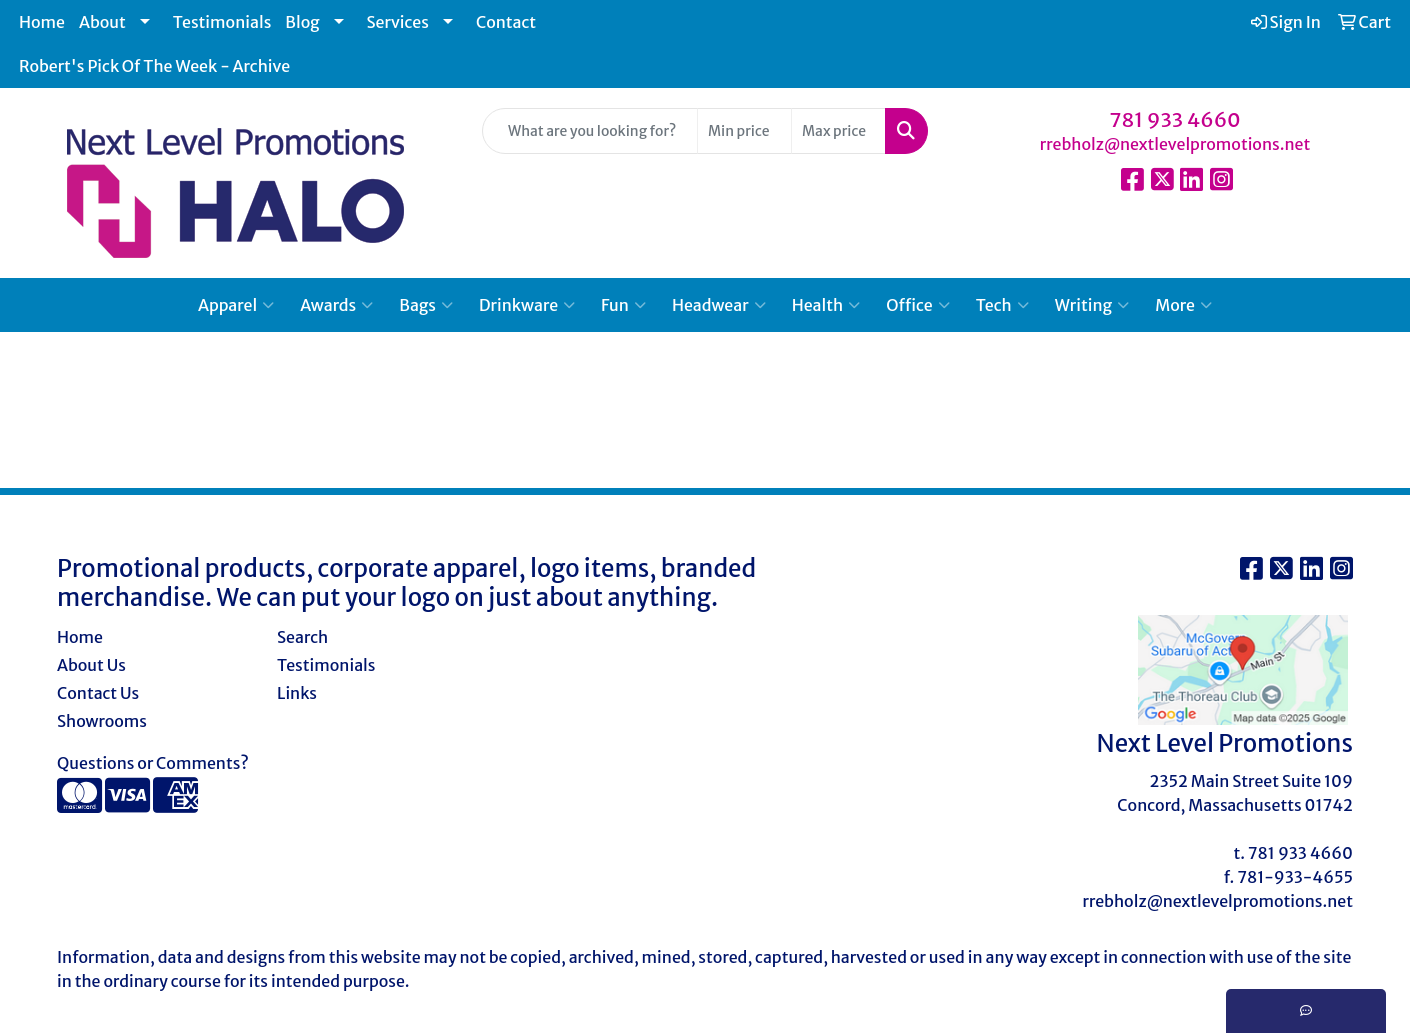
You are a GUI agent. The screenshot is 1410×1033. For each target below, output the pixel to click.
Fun (623, 305)
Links (297, 693)
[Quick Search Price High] (838, 131)
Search (302, 637)
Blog (302, 22)
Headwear (719, 305)
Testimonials (222, 22)
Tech (1002, 305)
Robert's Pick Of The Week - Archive (154, 66)
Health (826, 305)
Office (917, 305)
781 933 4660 (1175, 119)
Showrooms (102, 721)
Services (398, 22)
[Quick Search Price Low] (744, 131)
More (1183, 305)
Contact (506, 22)
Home (42, 22)
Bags (426, 305)
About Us (91, 665)
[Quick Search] (590, 131)
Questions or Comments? (153, 763)
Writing (1092, 305)
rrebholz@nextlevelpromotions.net (1175, 144)
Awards (336, 305)
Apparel (236, 305)
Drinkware (527, 305)
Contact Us (98, 693)
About (102, 22)
